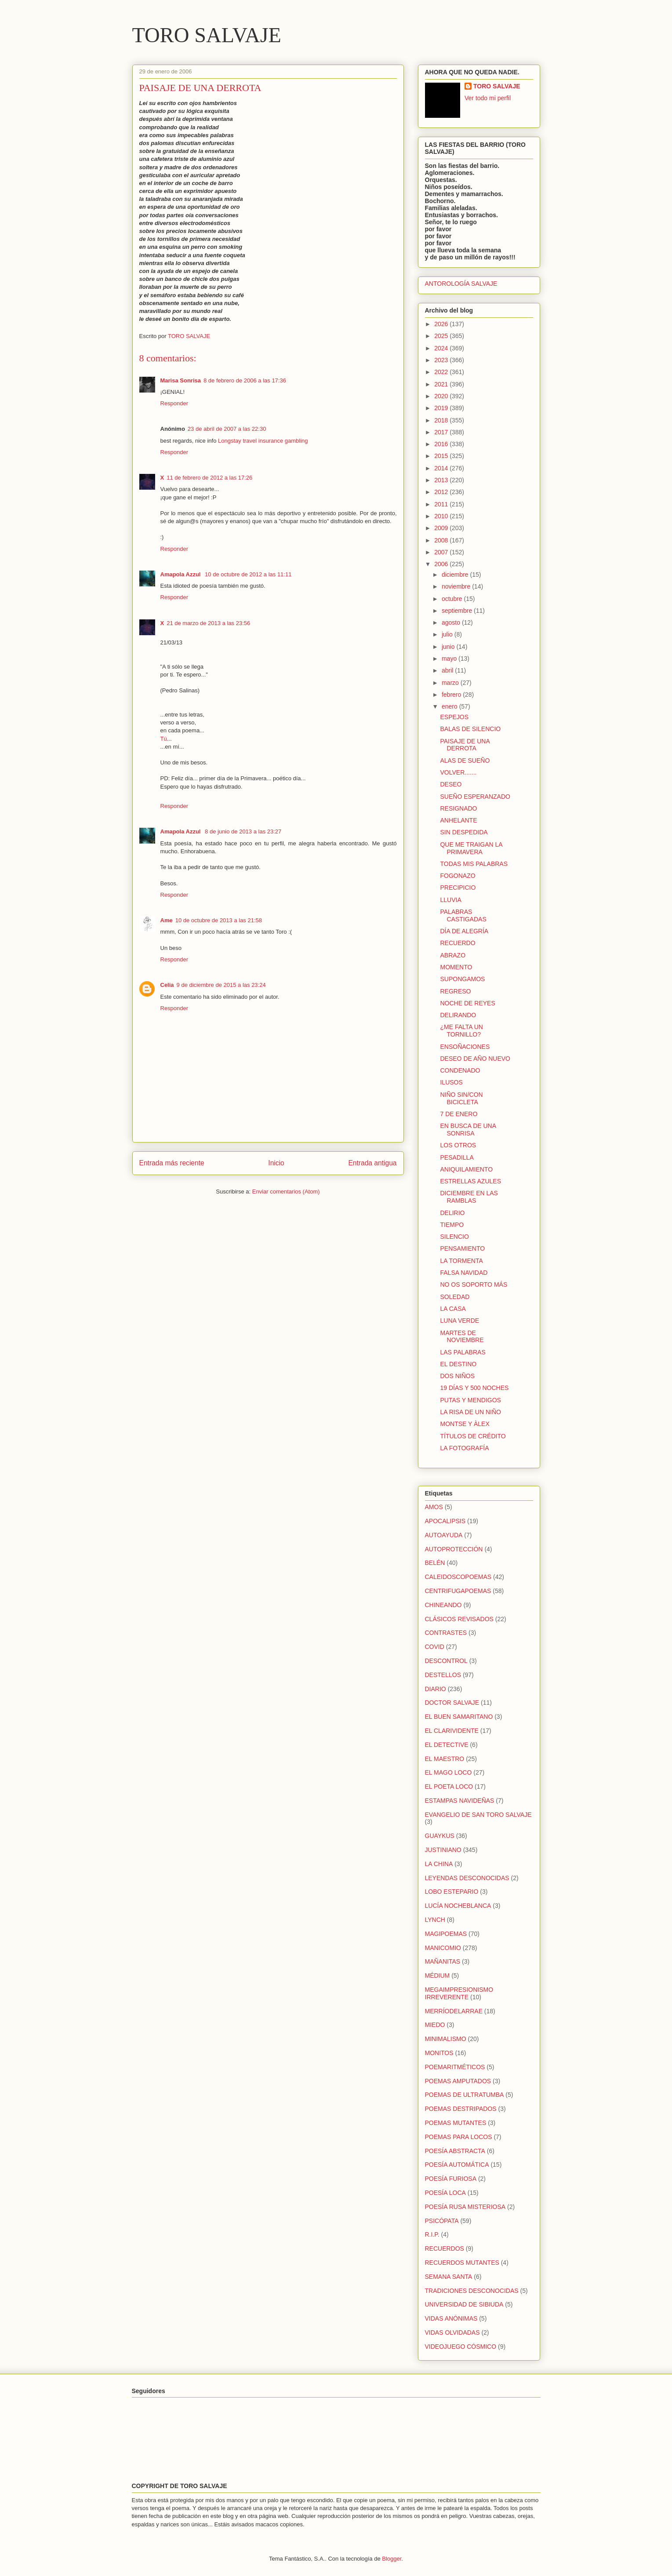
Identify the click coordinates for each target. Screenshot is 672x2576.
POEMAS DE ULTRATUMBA (464, 2094)
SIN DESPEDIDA (463, 832)
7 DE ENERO (458, 1113)
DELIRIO (452, 1212)
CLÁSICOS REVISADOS (459, 1619)
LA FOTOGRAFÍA (464, 1448)
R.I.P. (432, 2234)
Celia (167, 985)
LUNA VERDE (459, 1320)
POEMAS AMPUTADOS (458, 2081)
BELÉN (435, 1562)
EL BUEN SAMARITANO (459, 1716)
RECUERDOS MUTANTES (462, 2262)
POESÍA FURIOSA (450, 2178)
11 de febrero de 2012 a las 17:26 (209, 477)
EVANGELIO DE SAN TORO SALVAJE (478, 1814)
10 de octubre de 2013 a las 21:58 (218, 920)
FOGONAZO (457, 875)
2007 (442, 552)
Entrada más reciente (171, 1163)
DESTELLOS (443, 1674)
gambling (296, 440)
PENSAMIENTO (462, 1248)
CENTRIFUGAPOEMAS (458, 1590)
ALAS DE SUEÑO (465, 760)
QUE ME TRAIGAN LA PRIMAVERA (471, 848)
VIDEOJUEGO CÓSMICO (461, 2346)
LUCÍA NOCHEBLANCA (458, 1905)
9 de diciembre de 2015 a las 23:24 (221, 985)
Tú (163, 738)
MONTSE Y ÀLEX (464, 1423)
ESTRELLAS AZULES (470, 1181)
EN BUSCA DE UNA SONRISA (468, 1129)
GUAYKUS (439, 1835)
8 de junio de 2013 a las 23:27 (243, 831)
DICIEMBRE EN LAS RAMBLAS (469, 1197)
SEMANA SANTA (448, 2276)
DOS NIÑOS (457, 1375)
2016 (442, 444)
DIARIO (435, 1688)
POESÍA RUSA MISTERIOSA (465, 2206)
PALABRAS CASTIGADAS (463, 915)
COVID (434, 1646)
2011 (442, 504)
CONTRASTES (446, 1632)
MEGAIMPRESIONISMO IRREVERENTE (459, 1993)
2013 (442, 480)
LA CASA (452, 1308)
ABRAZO (452, 955)
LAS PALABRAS (462, 1352)
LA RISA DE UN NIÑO (470, 1411)
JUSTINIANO (443, 1849)
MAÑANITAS (443, 1961)
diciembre (456, 574)
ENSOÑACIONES (465, 1046)
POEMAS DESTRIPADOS (461, 2108)
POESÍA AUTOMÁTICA (457, 2164)
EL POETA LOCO (449, 1786)
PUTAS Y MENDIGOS (470, 1400)
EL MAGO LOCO (448, 1772)
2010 (442, 516)
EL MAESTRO (445, 1758)
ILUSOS (451, 1082)
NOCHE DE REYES (467, 1003)
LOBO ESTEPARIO (452, 1891)
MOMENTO (456, 967)
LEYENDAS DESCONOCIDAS (467, 1877)
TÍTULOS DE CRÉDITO (472, 1436)
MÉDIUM (437, 1975)
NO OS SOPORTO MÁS (473, 1284)
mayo (450, 658)
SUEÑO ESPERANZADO (475, 796)
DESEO (450, 784)
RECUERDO (457, 942)
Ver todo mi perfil (488, 98)
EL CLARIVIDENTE (452, 1730)
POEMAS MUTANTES (456, 2122)
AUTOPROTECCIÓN (454, 1549)
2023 (442, 360)
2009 (442, 527)
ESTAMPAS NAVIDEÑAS (459, 1800)
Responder (174, 403)
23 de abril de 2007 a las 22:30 (227, 429)
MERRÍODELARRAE (454, 2011)
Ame (166, 920)
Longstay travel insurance (250, 440)
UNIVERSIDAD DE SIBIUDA (464, 2304)
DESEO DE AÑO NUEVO (475, 1058)
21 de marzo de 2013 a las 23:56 (208, 623)
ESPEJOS (454, 716)
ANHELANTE (458, 820)
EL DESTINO (458, 1364)
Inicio (276, 1163)
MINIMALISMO (445, 2038)
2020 (442, 396)
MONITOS (439, 2052)
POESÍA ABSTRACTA (455, 2150)
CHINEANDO (443, 1604)
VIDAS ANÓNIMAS (451, 2318)
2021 (442, 384)
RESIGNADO (458, 808)
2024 (442, 348)
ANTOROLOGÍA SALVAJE (461, 283)
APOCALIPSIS (445, 1520)
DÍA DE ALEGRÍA (464, 931)
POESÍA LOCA (445, 2192)
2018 (442, 420)
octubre (453, 598)
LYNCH (435, 1919)
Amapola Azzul (181, 574)
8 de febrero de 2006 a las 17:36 (244, 380)
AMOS (434, 1506)
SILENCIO (454, 1236)
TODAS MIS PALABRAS (474, 863)
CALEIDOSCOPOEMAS (458, 1576)
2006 (442, 564)
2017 (442, 432)
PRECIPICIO (458, 887)
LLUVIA (450, 899)
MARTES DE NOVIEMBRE (461, 1336)
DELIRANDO (458, 1015)
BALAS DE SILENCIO (470, 728)
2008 (442, 540)
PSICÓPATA (442, 2220)
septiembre (458, 610)
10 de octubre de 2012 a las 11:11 (248, 574)
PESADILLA (456, 1157)
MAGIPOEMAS (446, 1933)
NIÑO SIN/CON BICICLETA (461, 1098)
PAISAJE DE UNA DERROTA (465, 745)
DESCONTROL (446, 1660)
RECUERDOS (444, 2248)
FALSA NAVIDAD (463, 1272)
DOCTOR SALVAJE (452, 1702)
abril (448, 670)
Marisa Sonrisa (180, 380)
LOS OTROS (458, 1145)
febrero (452, 694)
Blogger (391, 2558)
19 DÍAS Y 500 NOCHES (474, 1387)
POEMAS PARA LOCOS (458, 2136)
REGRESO (455, 991)
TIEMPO (452, 1224)
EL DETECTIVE (447, 1744)
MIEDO (435, 2024)
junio (449, 646)
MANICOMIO (443, 1947)
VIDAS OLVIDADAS (452, 2332)
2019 (442, 407)
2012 (442, 491)
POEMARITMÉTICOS (455, 2066)
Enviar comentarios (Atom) (286, 1191)
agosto (452, 622)
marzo (451, 682)
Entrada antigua (372, 1163)
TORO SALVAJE (206, 35)
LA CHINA (439, 1863)
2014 (442, 468)
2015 (442, 455)
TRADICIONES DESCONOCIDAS (472, 2290)
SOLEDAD (454, 1296)
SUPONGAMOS (462, 978)
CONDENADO (460, 1070)
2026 (442, 323)
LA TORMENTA (461, 1260)
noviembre (457, 586)
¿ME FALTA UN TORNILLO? (461, 1030)
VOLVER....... (458, 772)
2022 (442, 371)
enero (450, 706)
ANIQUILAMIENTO (466, 1169)
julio (448, 634)
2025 (442, 335)
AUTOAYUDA (444, 1535)
